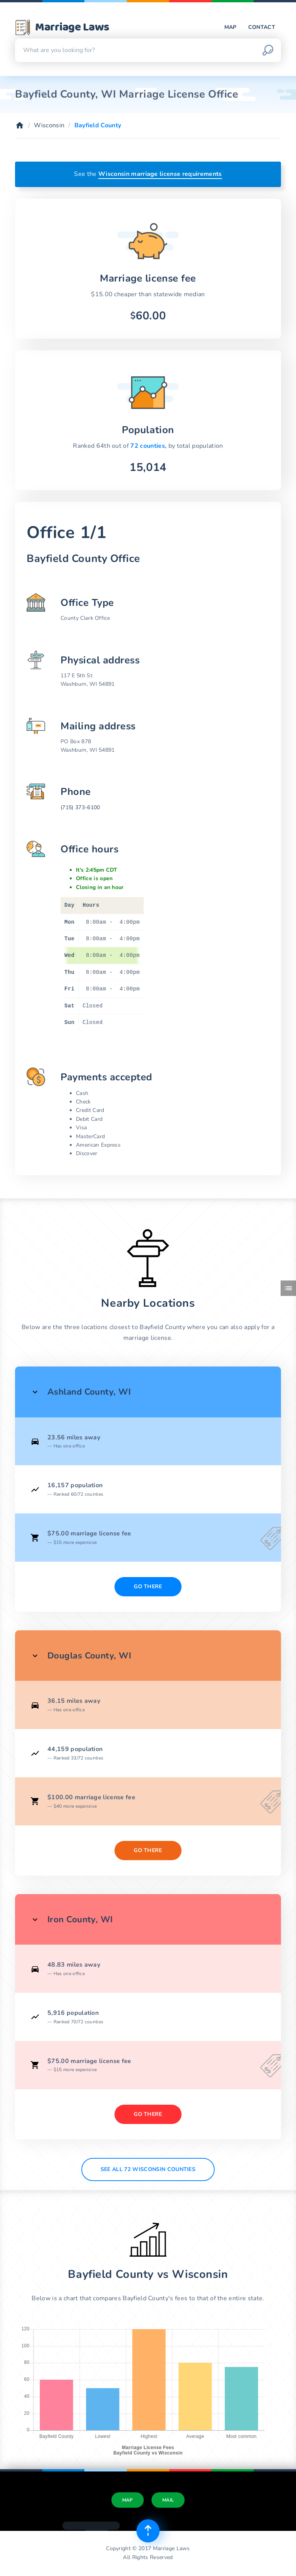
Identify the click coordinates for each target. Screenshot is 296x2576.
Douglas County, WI (89, 1656)
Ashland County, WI (89, 1392)
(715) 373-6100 (80, 807)
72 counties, (149, 446)
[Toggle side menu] (288, 1288)
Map (230, 27)
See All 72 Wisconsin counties (148, 2169)
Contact (261, 27)
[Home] (19, 125)
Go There (148, 1586)
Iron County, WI (80, 1919)
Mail (168, 2500)
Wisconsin (49, 125)
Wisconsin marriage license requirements (160, 174)
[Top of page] (148, 2530)
